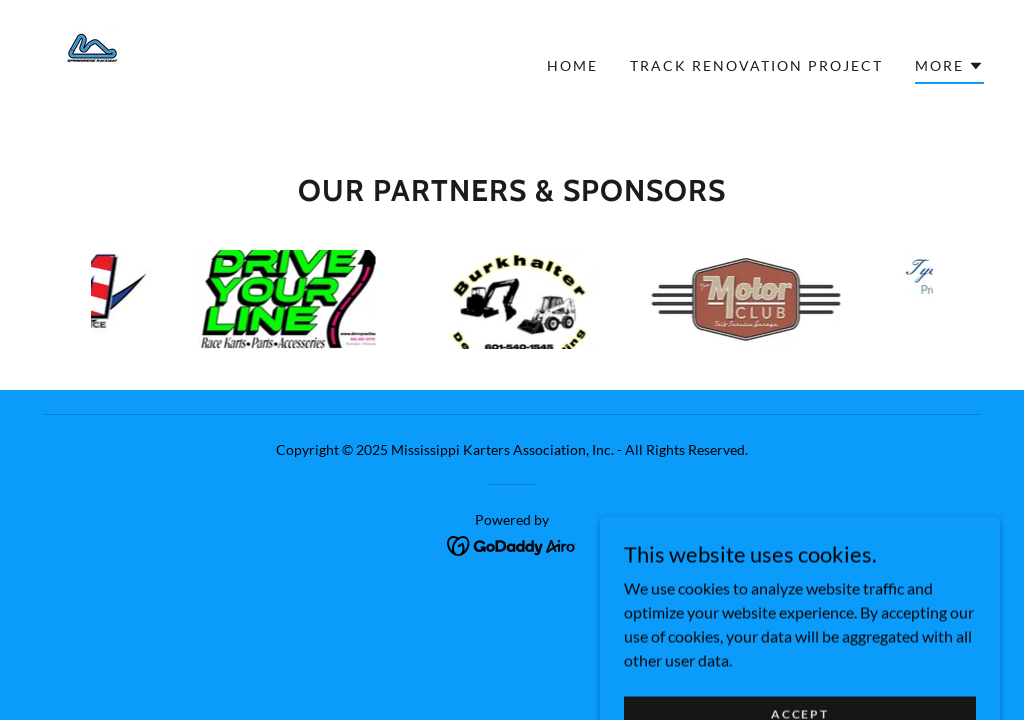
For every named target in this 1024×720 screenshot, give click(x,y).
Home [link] (572, 65)
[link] (90, 63)
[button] (949, 69)
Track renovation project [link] (756, 65)
